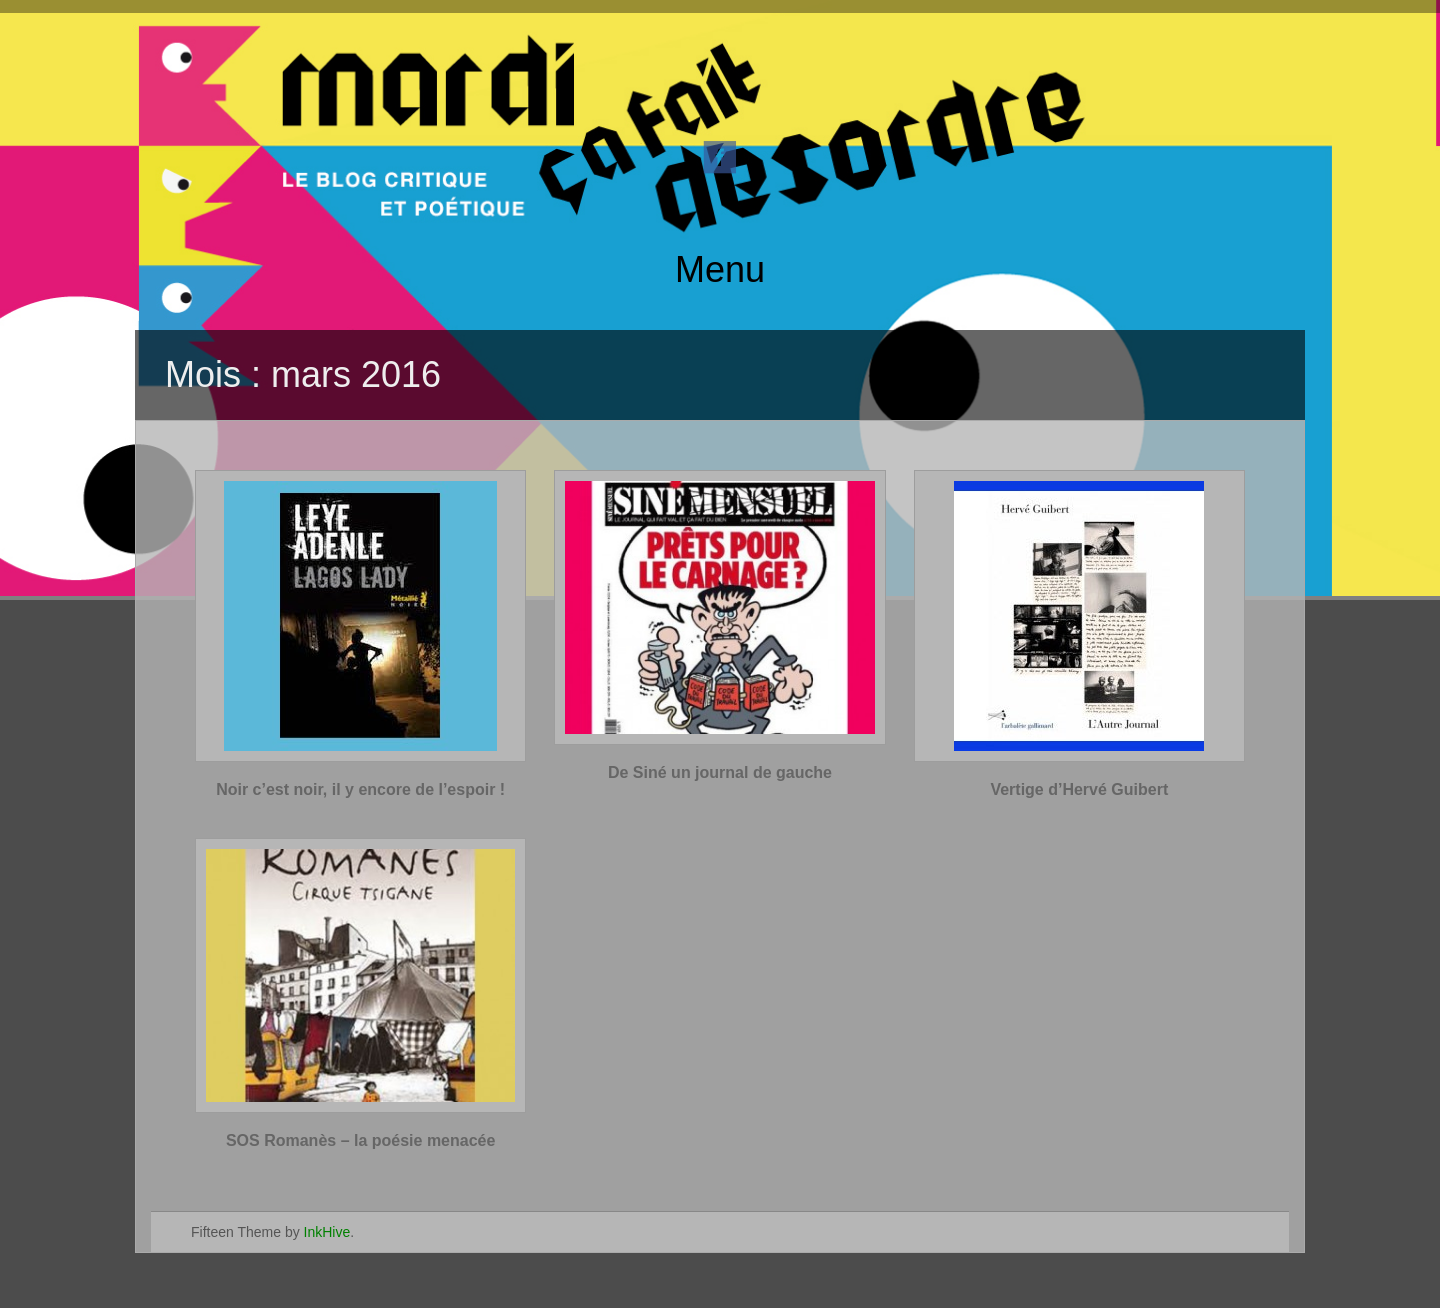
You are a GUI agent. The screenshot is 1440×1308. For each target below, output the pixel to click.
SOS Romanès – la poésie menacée (360, 1140)
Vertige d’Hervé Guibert (1079, 789)
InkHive (327, 1232)
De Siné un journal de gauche (720, 772)
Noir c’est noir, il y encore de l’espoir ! (360, 789)
